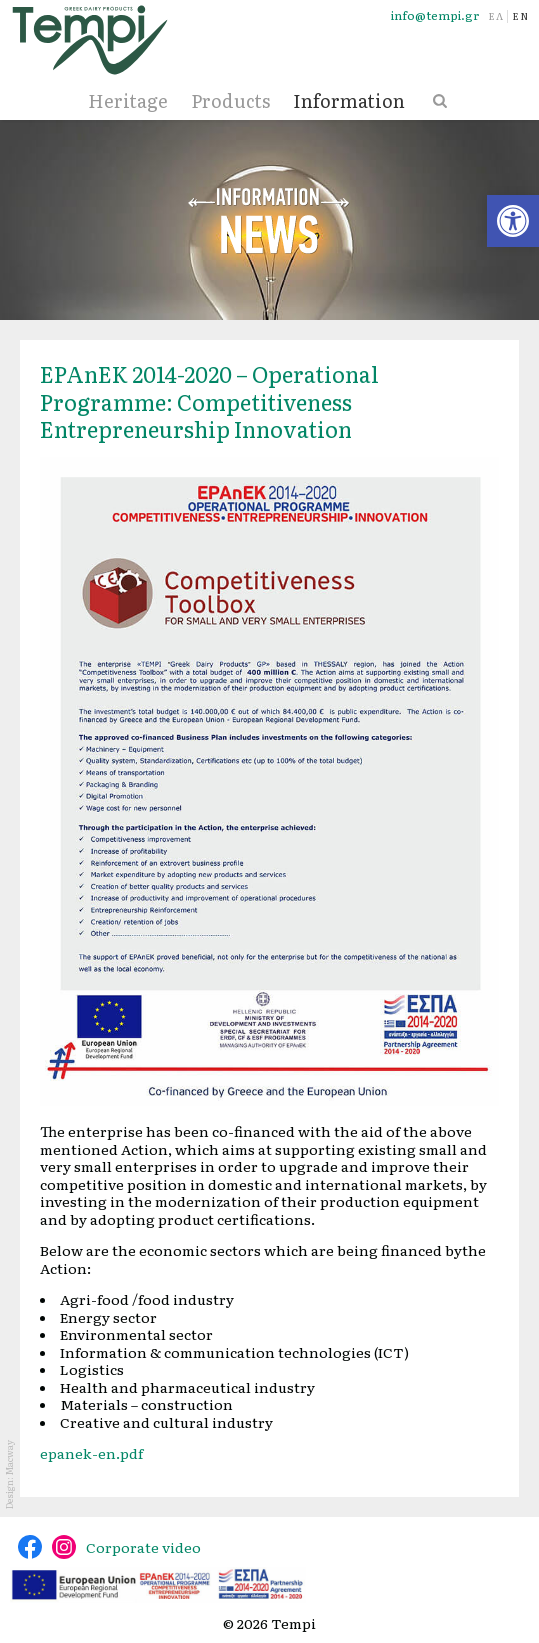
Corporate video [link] (143, 1547)
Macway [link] (9, 1457)
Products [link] (230, 100)
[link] (513, 221)
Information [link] (349, 100)
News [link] (270, 220)
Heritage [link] (128, 100)
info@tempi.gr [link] (435, 15)
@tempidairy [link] (30, 1547)
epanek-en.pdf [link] (91, 1453)
